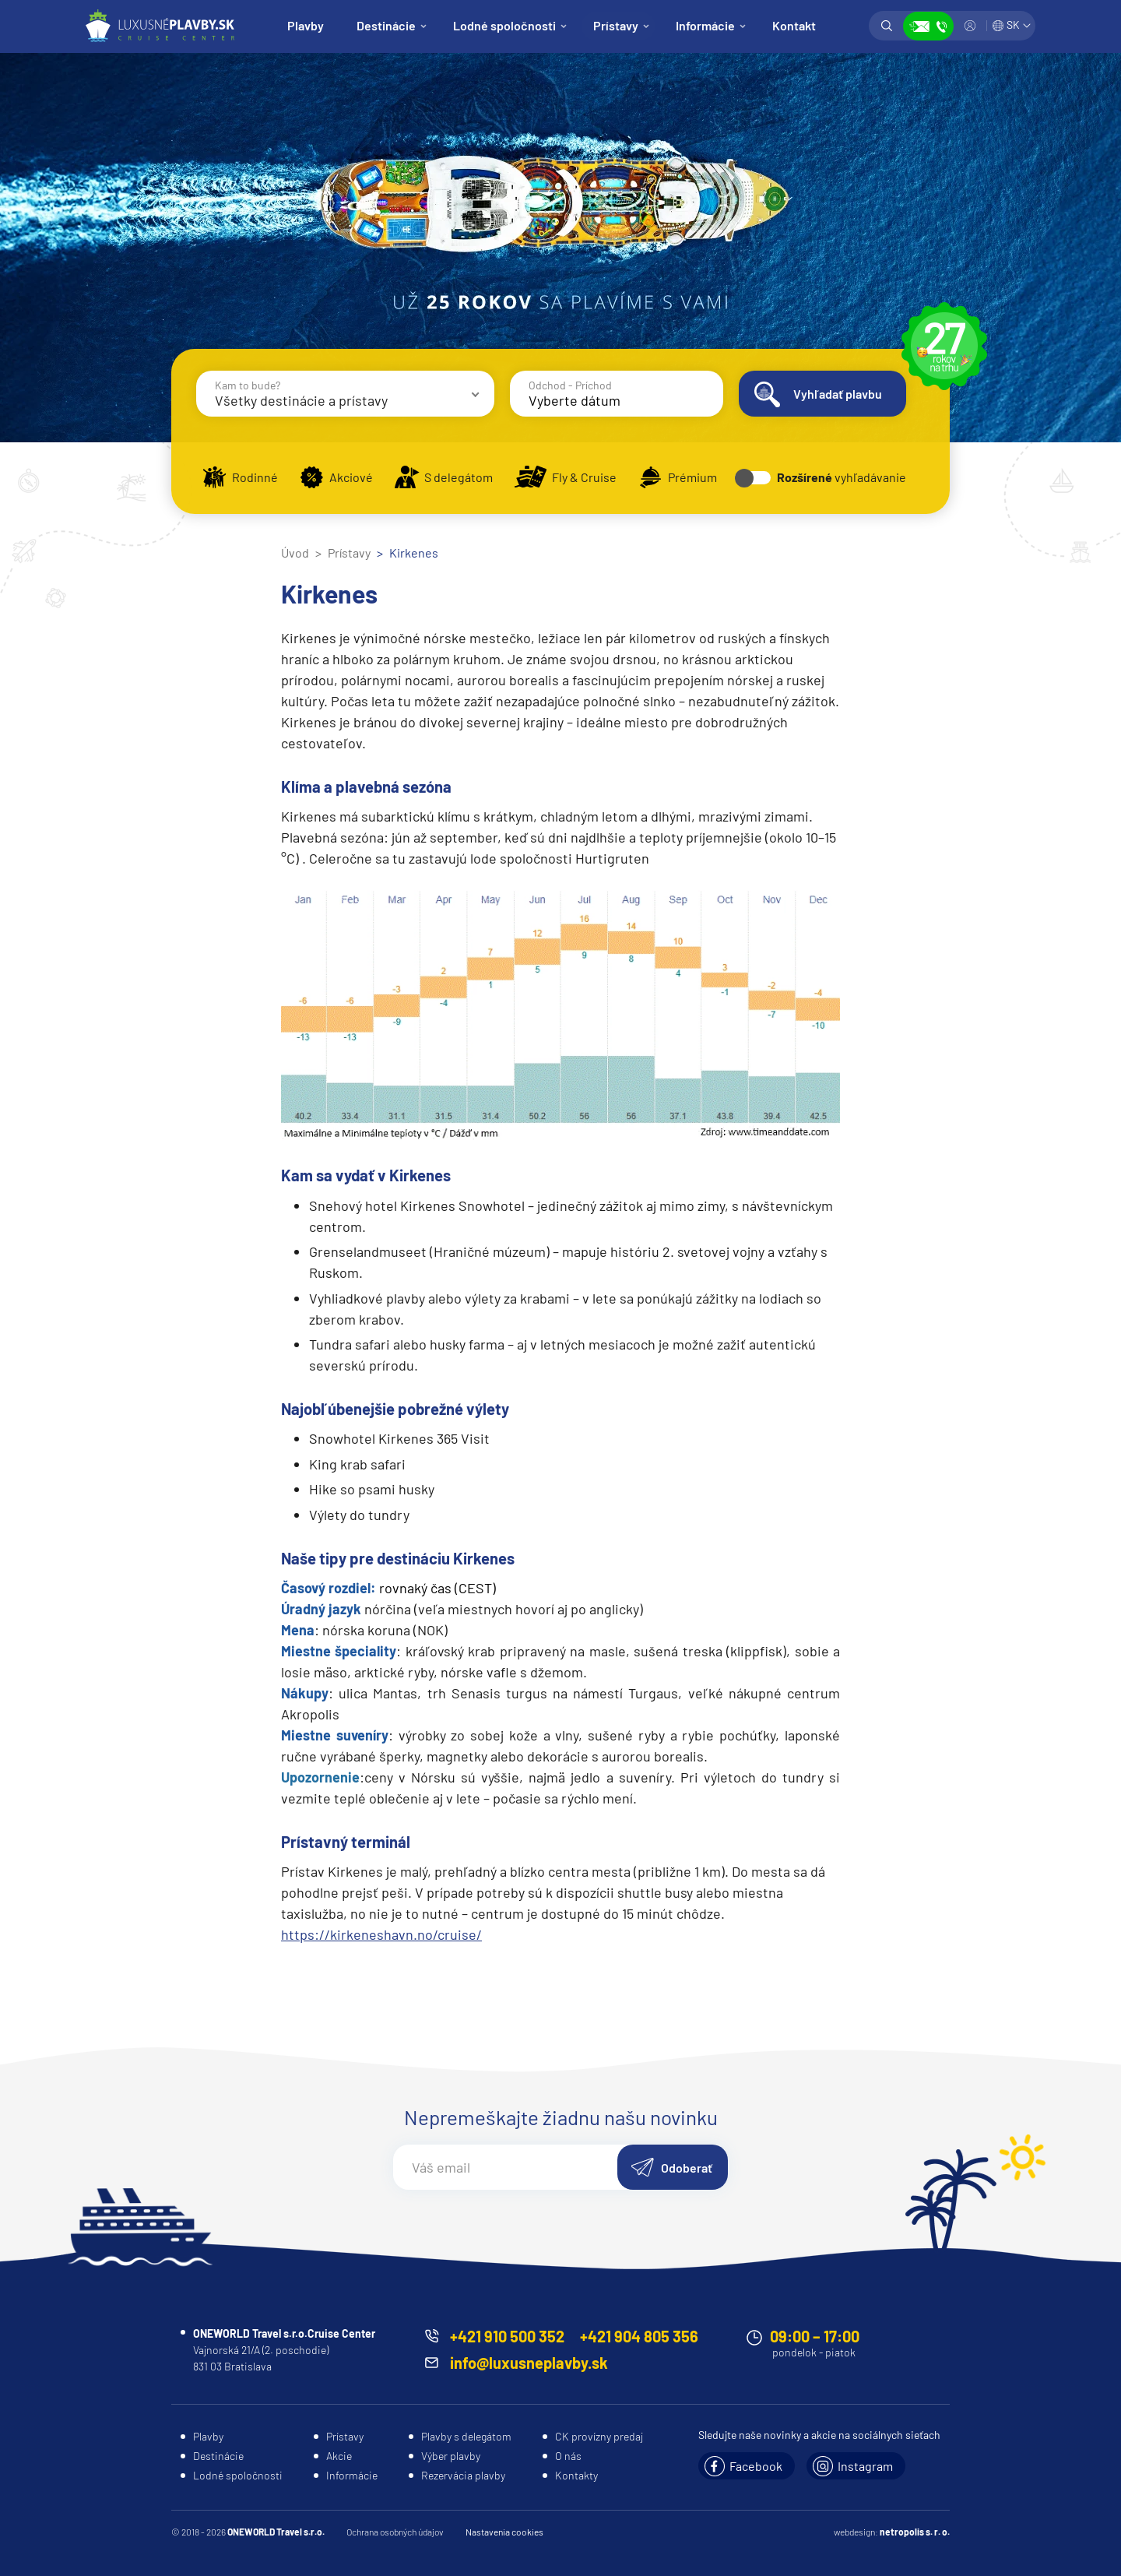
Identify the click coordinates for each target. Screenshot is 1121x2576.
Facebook (755, 2465)
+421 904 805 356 (639, 2336)
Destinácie (386, 25)
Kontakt (794, 25)
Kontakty (576, 2475)
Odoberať (686, 2167)
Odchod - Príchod (570, 385)
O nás (568, 2455)
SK (1013, 24)
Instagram (865, 2465)
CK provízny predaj (599, 2436)
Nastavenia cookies (504, 2531)
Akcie (339, 2455)
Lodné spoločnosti (504, 25)
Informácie (705, 25)
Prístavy (615, 25)
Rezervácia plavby (463, 2475)
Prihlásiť (970, 25)
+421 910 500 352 (507, 2336)
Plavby (305, 25)
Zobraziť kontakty (928, 26)
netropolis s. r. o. (915, 2531)
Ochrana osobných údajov (395, 2531)
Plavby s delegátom (466, 2436)
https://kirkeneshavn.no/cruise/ (381, 1934)
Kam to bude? (247, 385)
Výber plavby (450, 2455)
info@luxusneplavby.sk (529, 2362)
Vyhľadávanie (886, 25)
